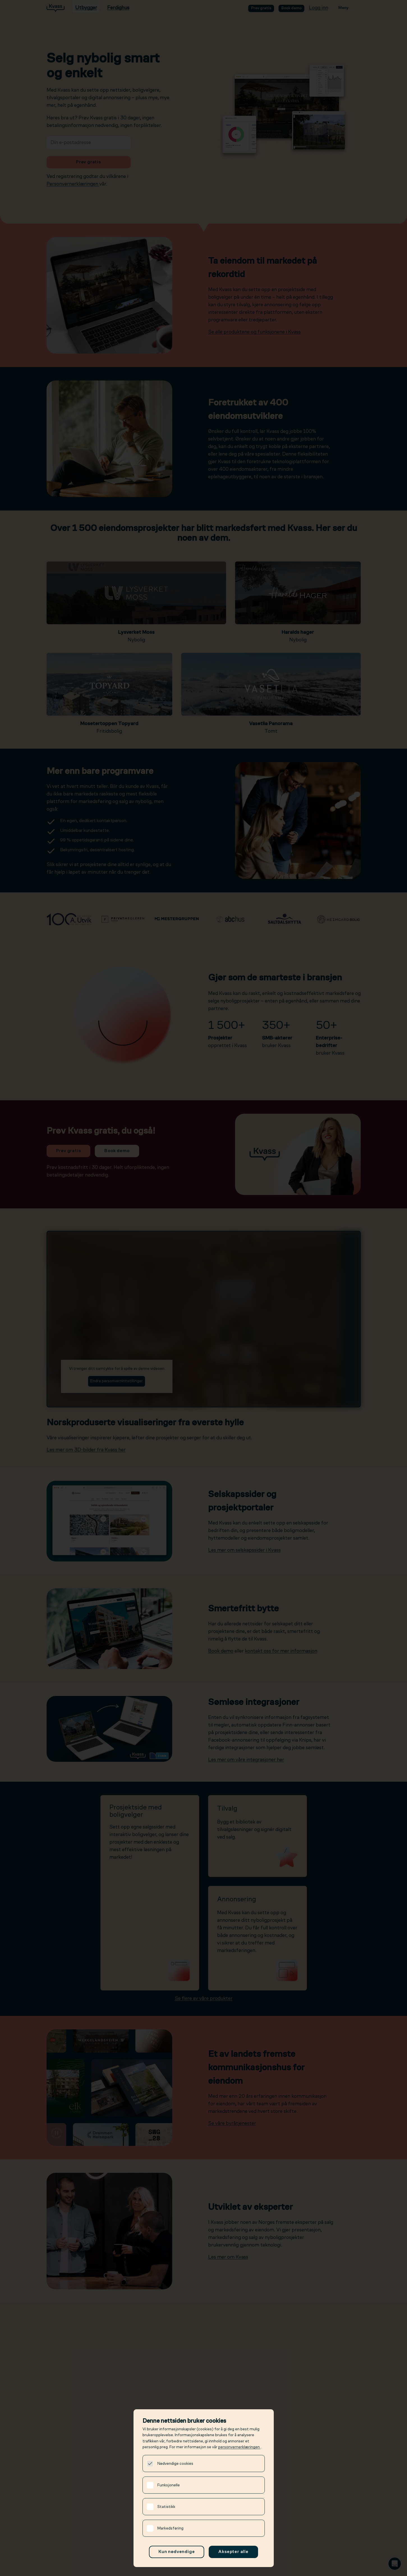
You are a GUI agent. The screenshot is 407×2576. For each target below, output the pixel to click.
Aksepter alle (233, 2552)
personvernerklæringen (239, 2447)
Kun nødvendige (176, 2552)
